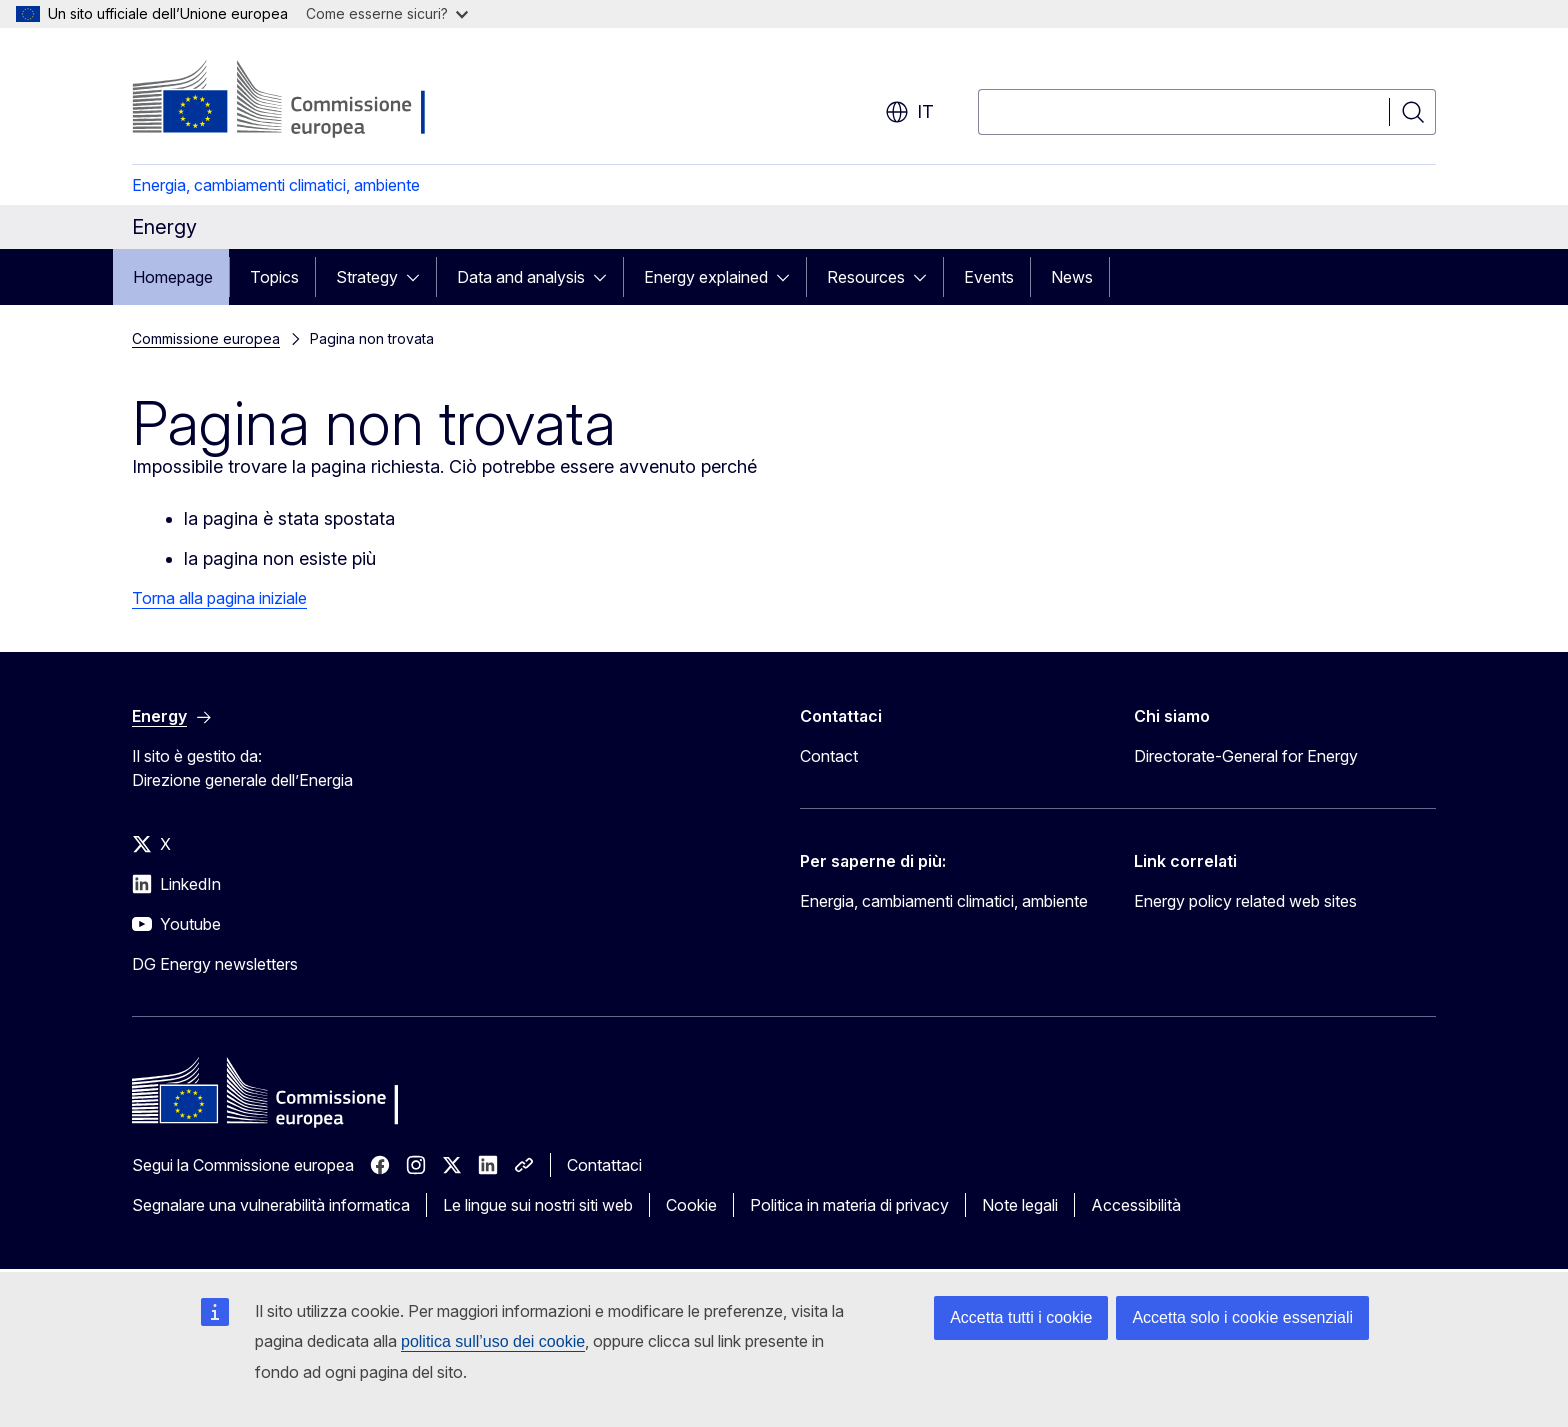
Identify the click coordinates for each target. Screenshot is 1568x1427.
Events (989, 277)
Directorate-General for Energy (1246, 756)
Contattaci (604, 1165)
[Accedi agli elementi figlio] (419, 277)
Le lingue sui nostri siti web (538, 1205)
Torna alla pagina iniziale (219, 598)
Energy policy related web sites (1245, 901)
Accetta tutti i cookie (1021, 1317)
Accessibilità (1136, 1205)
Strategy (367, 277)
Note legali (1020, 1205)
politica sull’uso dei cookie (493, 1341)
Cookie (691, 1205)
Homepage (173, 277)
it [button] (909, 112)
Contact (829, 756)
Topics (274, 277)
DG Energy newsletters (215, 964)
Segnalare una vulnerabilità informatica (271, 1205)
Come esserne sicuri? (387, 13)
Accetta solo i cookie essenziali (1242, 1317)
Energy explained (706, 277)
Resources (866, 277)
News (1072, 277)
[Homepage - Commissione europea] (291, 100)
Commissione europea (206, 338)
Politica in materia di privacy (849, 1205)
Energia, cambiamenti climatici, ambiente (276, 185)
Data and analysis (521, 277)
